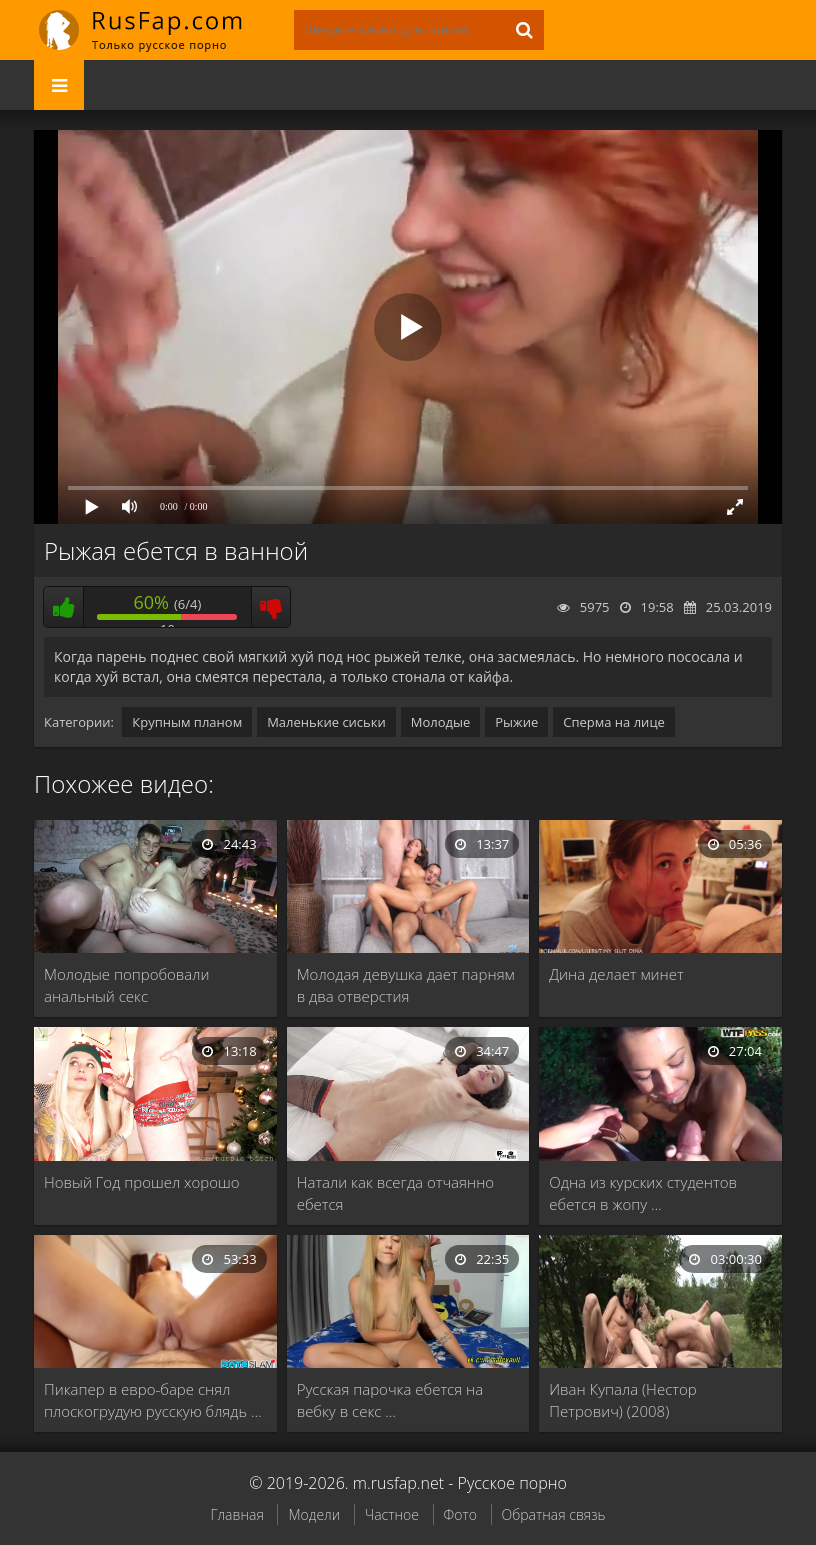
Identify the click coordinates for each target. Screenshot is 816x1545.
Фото (460, 1514)
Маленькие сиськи (326, 722)
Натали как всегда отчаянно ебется (395, 1193)
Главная (236, 1514)
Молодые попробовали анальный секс (126, 985)
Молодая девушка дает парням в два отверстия (406, 985)
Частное (392, 1514)
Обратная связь (554, 1514)
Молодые (441, 722)
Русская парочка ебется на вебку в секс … (390, 1400)
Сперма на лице (614, 722)
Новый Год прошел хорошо (142, 1182)
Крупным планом (187, 722)
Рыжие (516, 722)
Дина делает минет (616, 974)
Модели (314, 1514)
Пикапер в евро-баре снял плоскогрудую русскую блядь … (153, 1400)
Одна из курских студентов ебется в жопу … (643, 1193)
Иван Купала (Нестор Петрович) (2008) (622, 1400)
